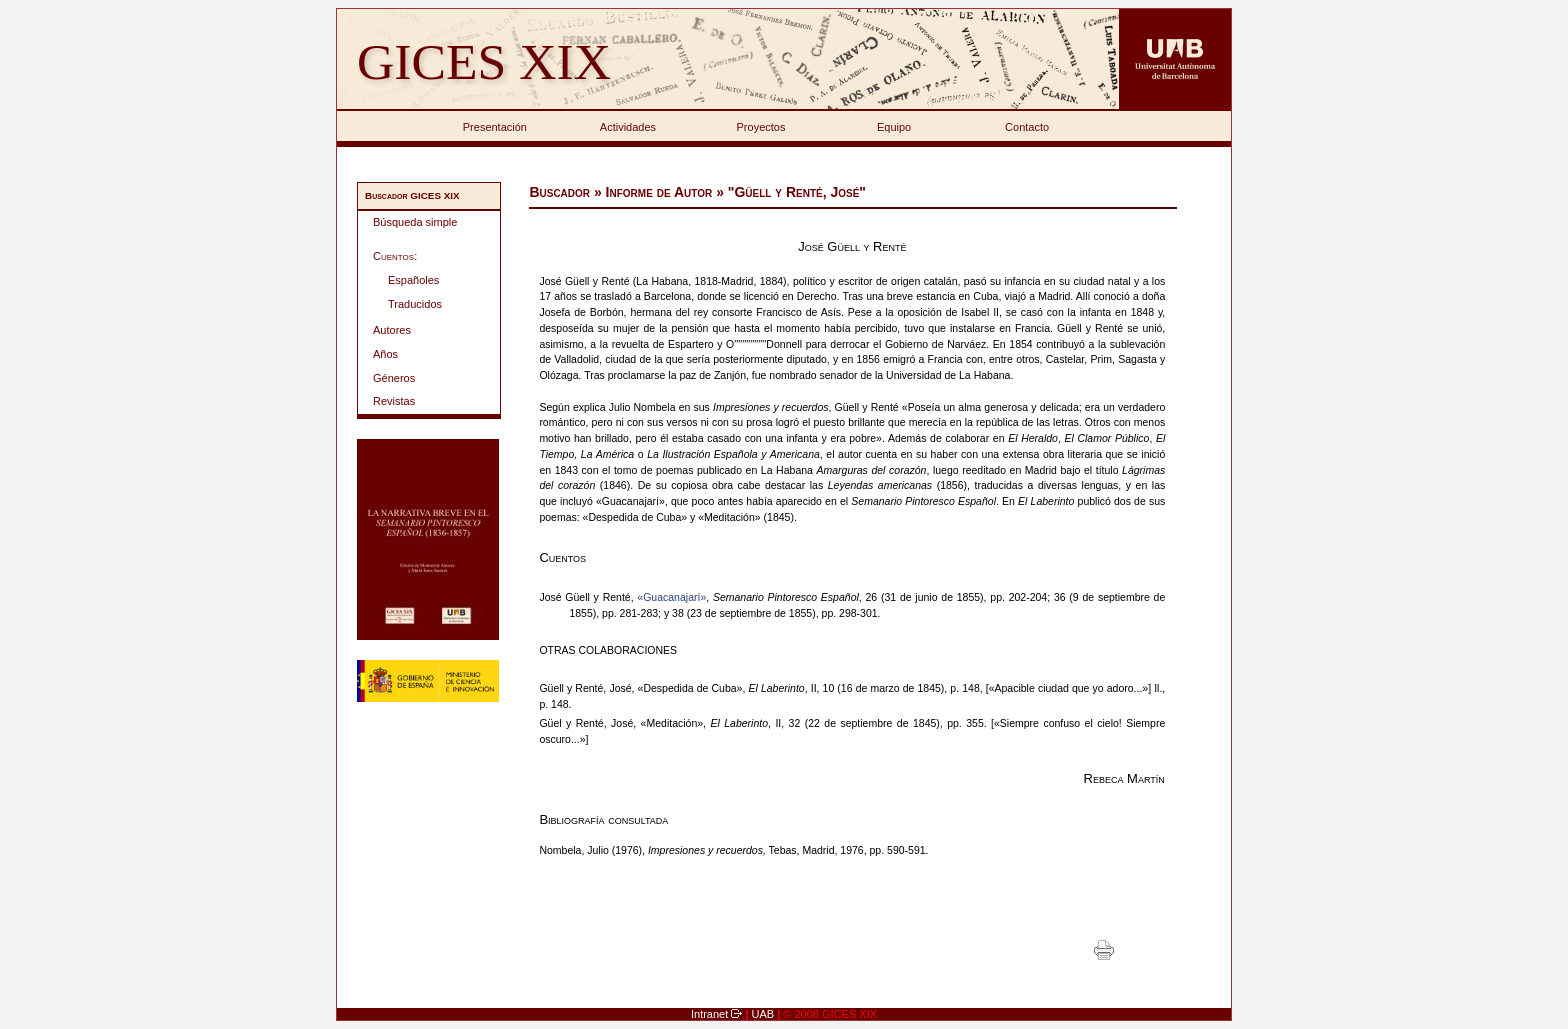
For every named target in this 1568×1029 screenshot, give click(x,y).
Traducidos (415, 304)
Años (385, 354)
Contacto (1027, 127)
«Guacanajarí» (671, 597)
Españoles (413, 280)
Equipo (894, 127)
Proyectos (761, 127)
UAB (765, 1014)
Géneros (394, 378)
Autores (392, 330)
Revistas (394, 401)
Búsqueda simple (415, 222)
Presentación (495, 127)
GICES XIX (484, 61)
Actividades (628, 127)
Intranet (711, 1014)
